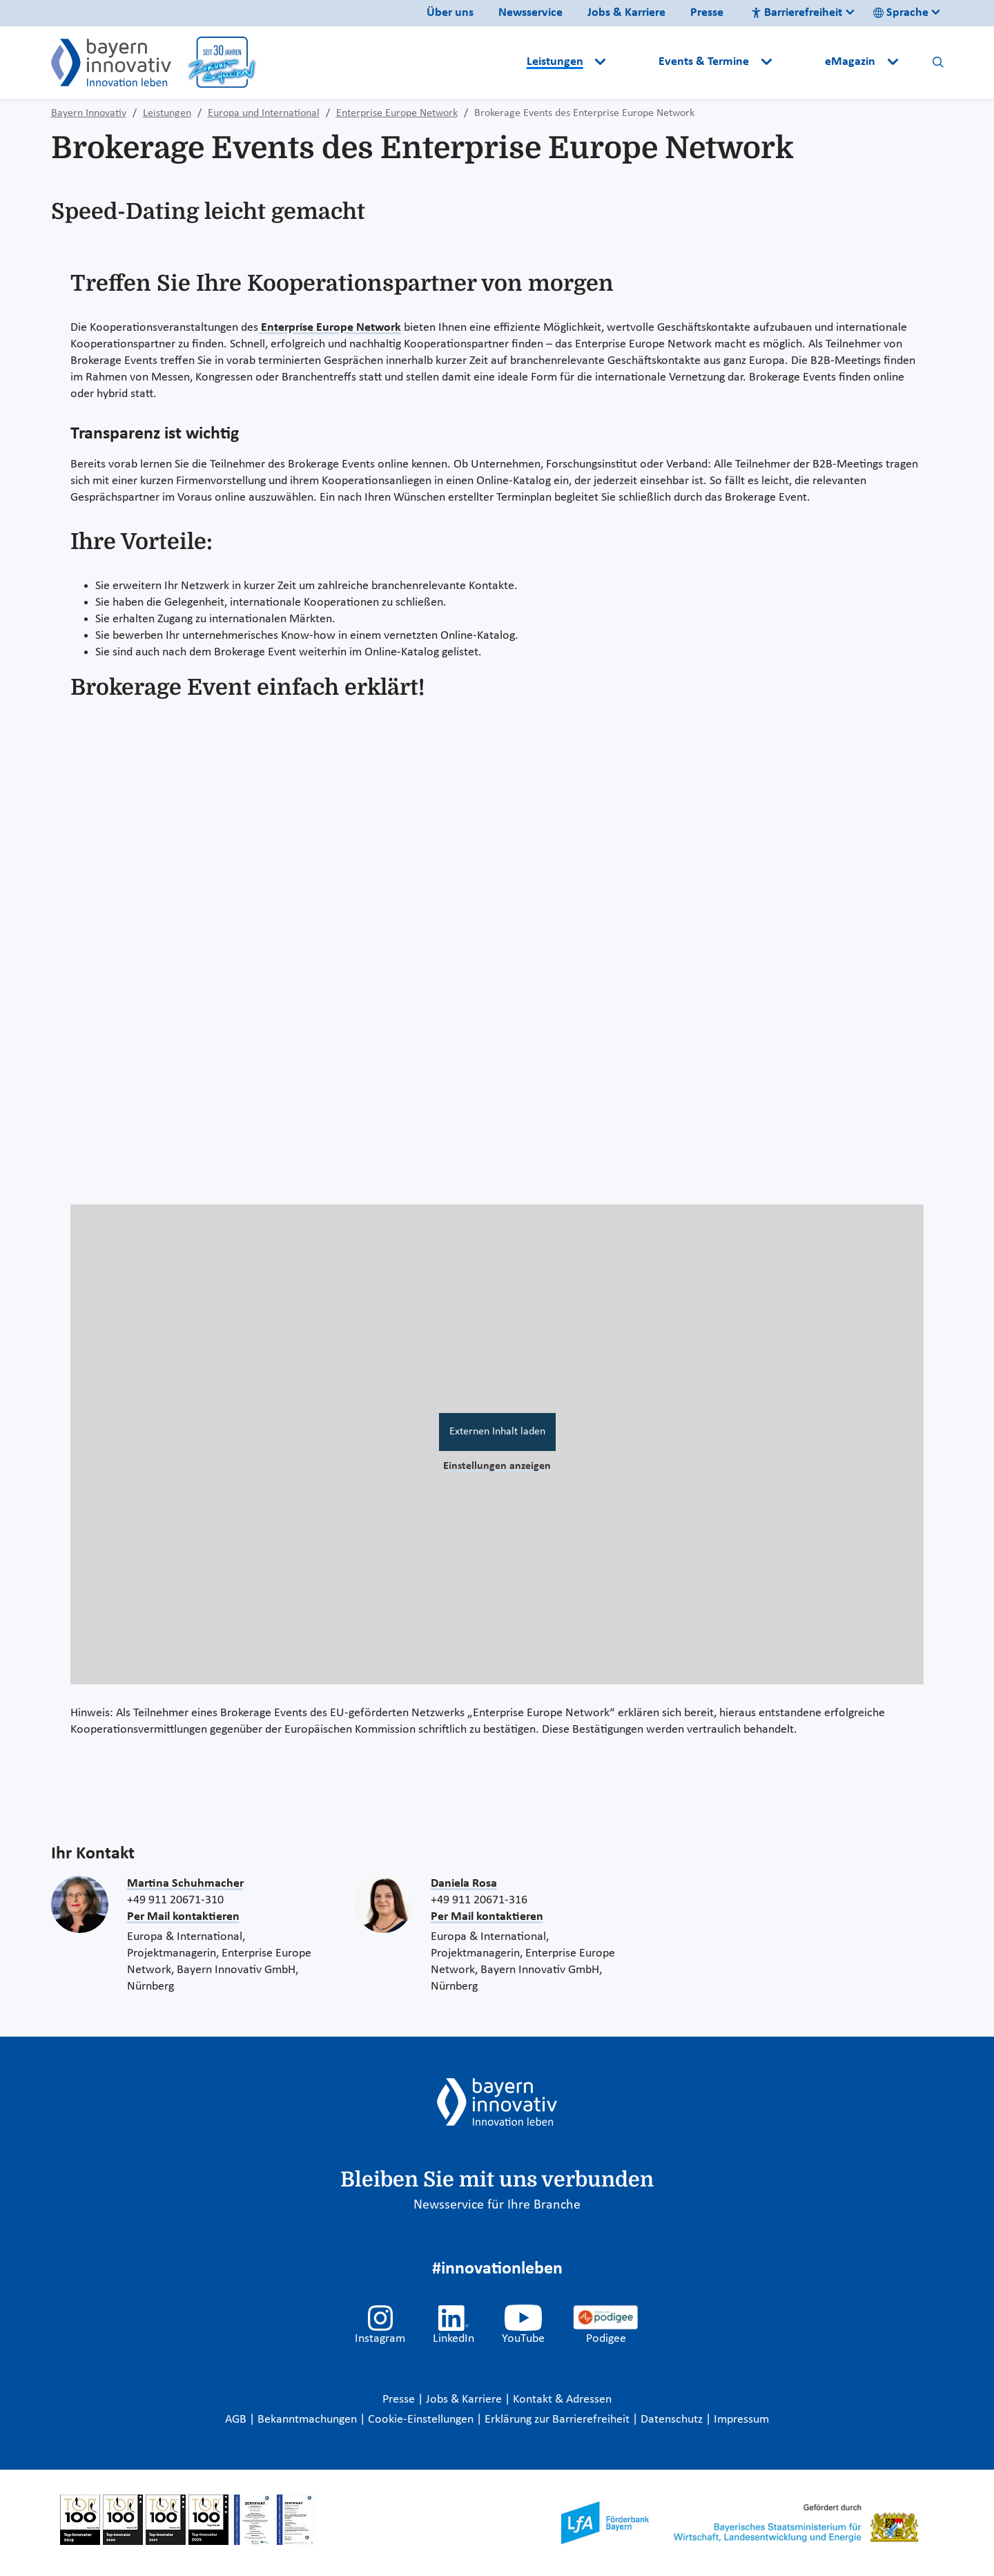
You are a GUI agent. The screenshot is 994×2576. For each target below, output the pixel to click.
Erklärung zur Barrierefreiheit (558, 2419)
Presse (706, 12)
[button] (634, 62)
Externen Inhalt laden (497, 1431)
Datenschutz (673, 2419)
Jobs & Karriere (626, 12)
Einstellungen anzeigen (497, 1466)
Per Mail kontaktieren (183, 1916)
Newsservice (530, 12)
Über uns (450, 12)
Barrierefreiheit (796, 12)
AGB (237, 2419)
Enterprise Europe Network (329, 327)
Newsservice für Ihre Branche (497, 2205)
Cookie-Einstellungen (421, 2419)
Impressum (741, 2419)
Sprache (900, 12)
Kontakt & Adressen (562, 2399)
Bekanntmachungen (308, 2419)
